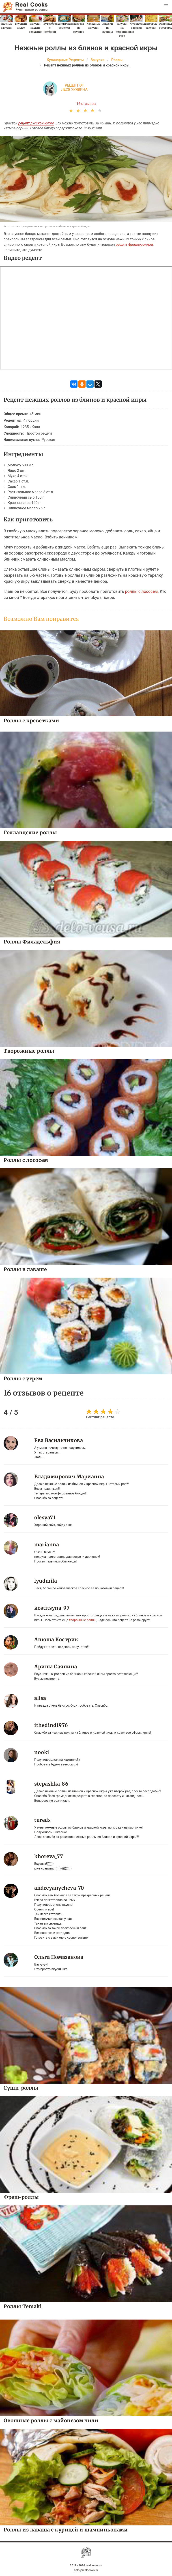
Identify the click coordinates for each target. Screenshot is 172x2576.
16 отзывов (86, 104)
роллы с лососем (141, 591)
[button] (166, 6)
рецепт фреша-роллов (134, 244)
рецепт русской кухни (36, 123)
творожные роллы (82, 1620)
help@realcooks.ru (86, 2570)
